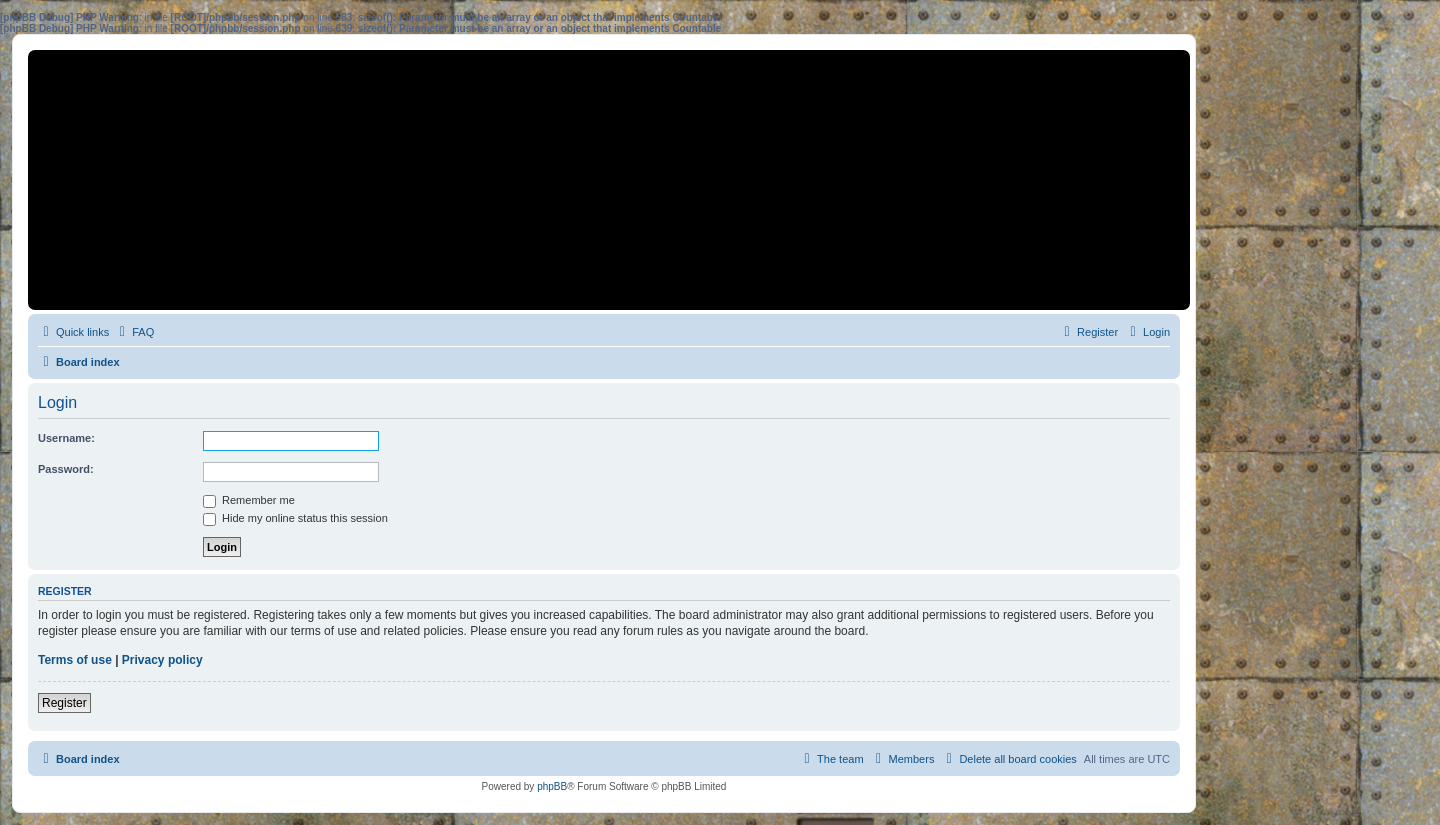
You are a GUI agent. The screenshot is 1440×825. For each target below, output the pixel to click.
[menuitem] (134, 332)
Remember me (249, 500)
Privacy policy (162, 660)
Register (64, 703)
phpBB (552, 786)
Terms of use (75, 660)
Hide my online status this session (295, 518)
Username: (66, 438)
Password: (66, 469)
